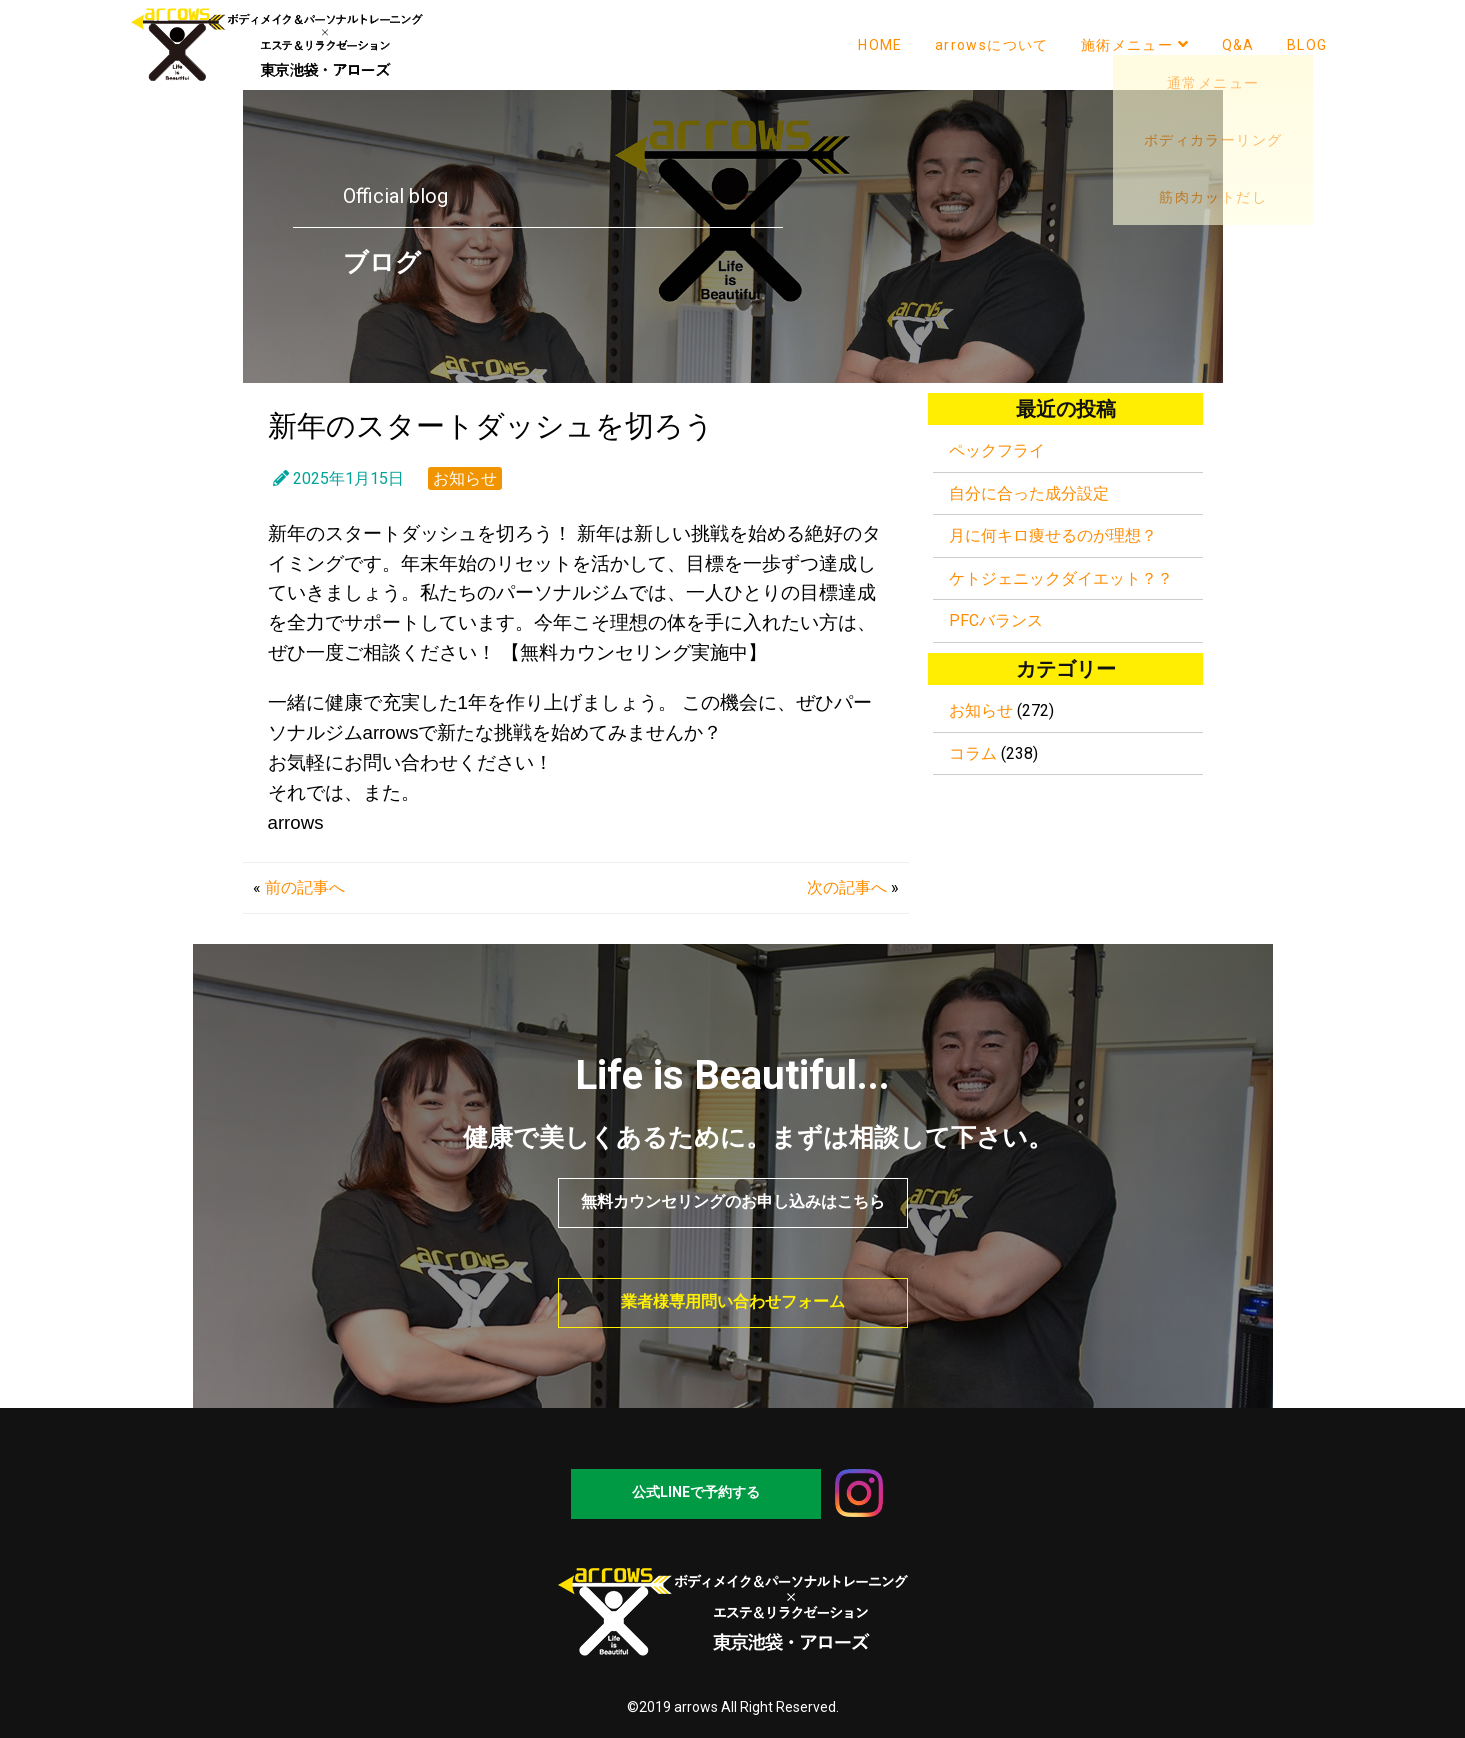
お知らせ (465, 478)
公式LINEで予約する (696, 1492)
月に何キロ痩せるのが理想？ (1053, 535)
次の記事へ (847, 887)
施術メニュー (1135, 44)
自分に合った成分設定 (1029, 493)
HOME (880, 45)
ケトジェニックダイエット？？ (1061, 578)
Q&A (1238, 45)
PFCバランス (996, 620)
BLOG (1307, 45)
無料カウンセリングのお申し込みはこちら (733, 1201)
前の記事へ (305, 887)
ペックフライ (997, 450)
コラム (973, 753)
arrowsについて (992, 45)
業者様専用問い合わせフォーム (733, 1301)
